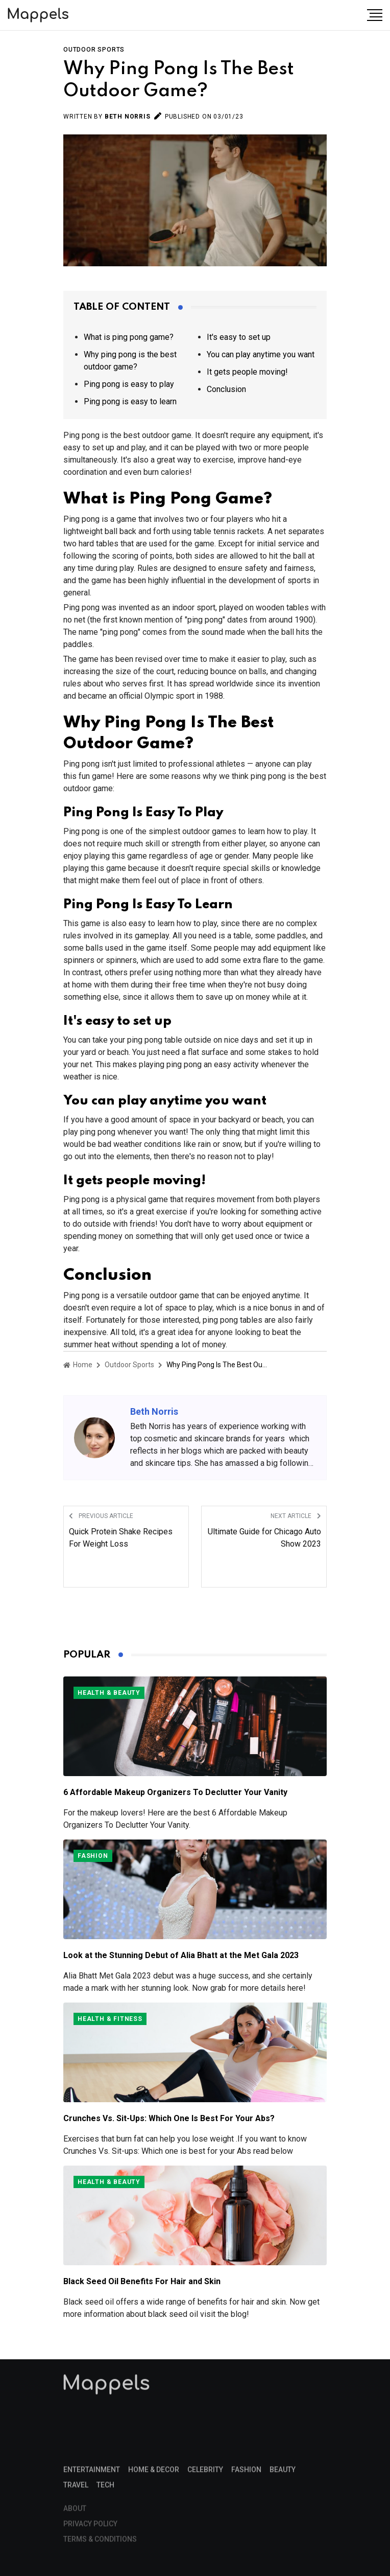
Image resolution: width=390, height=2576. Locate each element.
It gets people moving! (247, 372)
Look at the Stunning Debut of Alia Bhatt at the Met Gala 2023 (181, 1955)
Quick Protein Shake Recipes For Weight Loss (121, 1538)
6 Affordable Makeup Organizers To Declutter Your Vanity (175, 1792)
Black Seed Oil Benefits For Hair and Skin (142, 2281)
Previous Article (101, 1516)
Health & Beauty (109, 1692)
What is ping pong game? (129, 337)
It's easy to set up (239, 337)
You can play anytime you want (260, 354)
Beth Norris (128, 116)
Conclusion (226, 389)
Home (77, 1365)
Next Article (296, 1516)
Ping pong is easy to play (129, 384)
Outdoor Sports (94, 49)
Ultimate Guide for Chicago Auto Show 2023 (264, 1538)
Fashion (93, 1855)
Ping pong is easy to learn (130, 401)
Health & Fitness (110, 2018)
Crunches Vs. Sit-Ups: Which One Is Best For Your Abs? (169, 2118)
